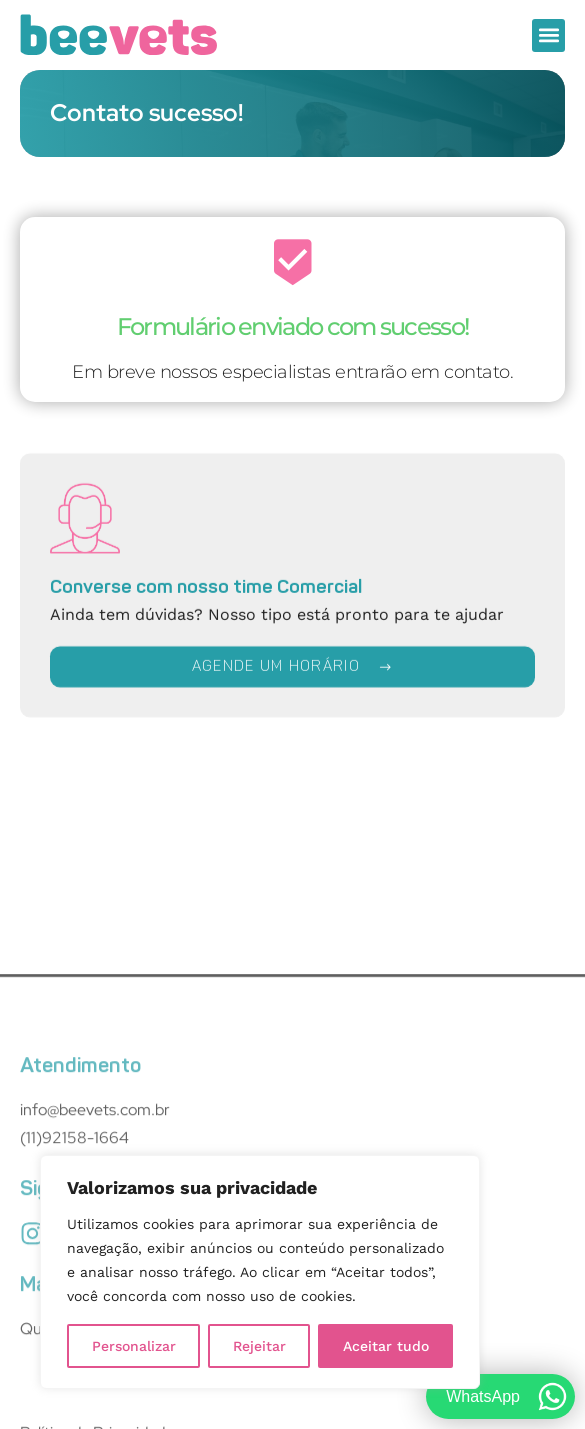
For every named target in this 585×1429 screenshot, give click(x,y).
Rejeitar (259, 1346)
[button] (548, 35)
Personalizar (134, 1346)
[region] (260, 1272)
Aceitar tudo (386, 1346)
